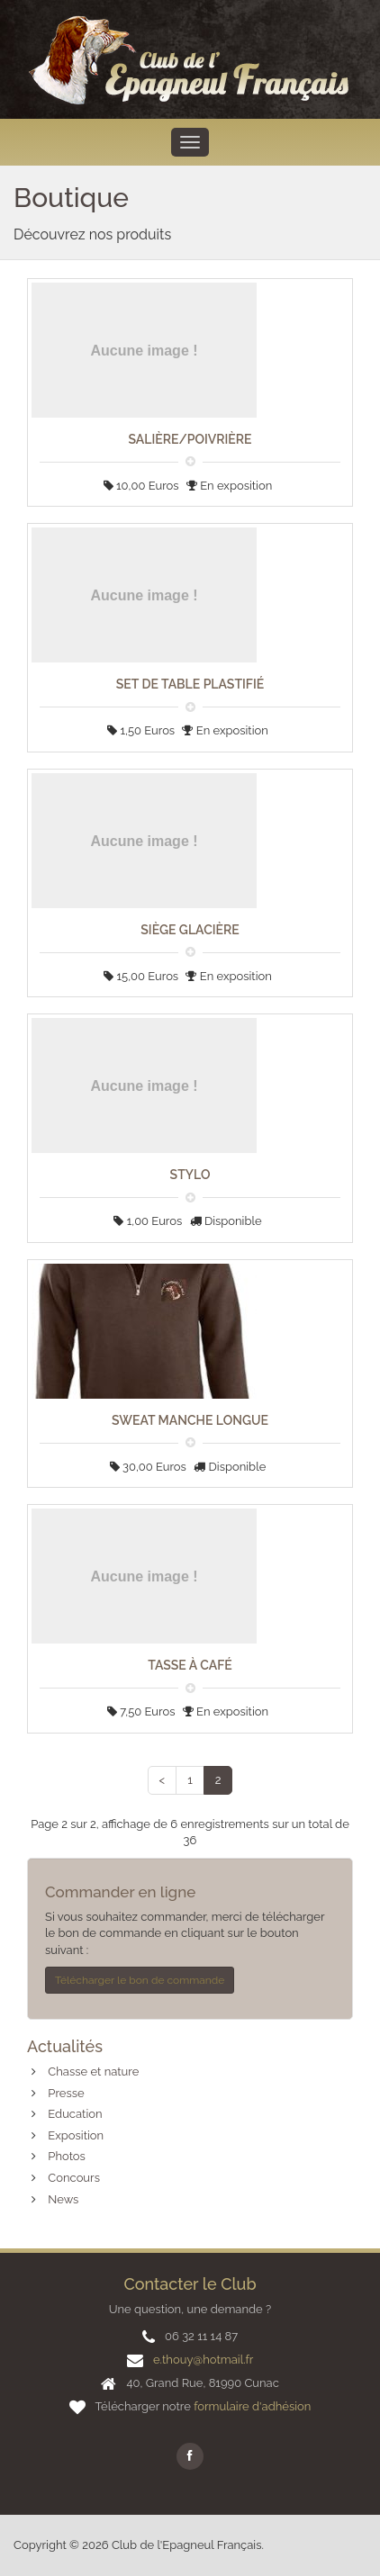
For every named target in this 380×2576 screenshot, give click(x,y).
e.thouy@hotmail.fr (203, 2359)
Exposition (76, 2135)
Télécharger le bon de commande (139, 1980)
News (63, 2199)
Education (75, 2114)
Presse (66, 2093)
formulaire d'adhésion (252, 2406)
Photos (67, 2156)
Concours (74, 2177)
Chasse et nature (93, 2071)
